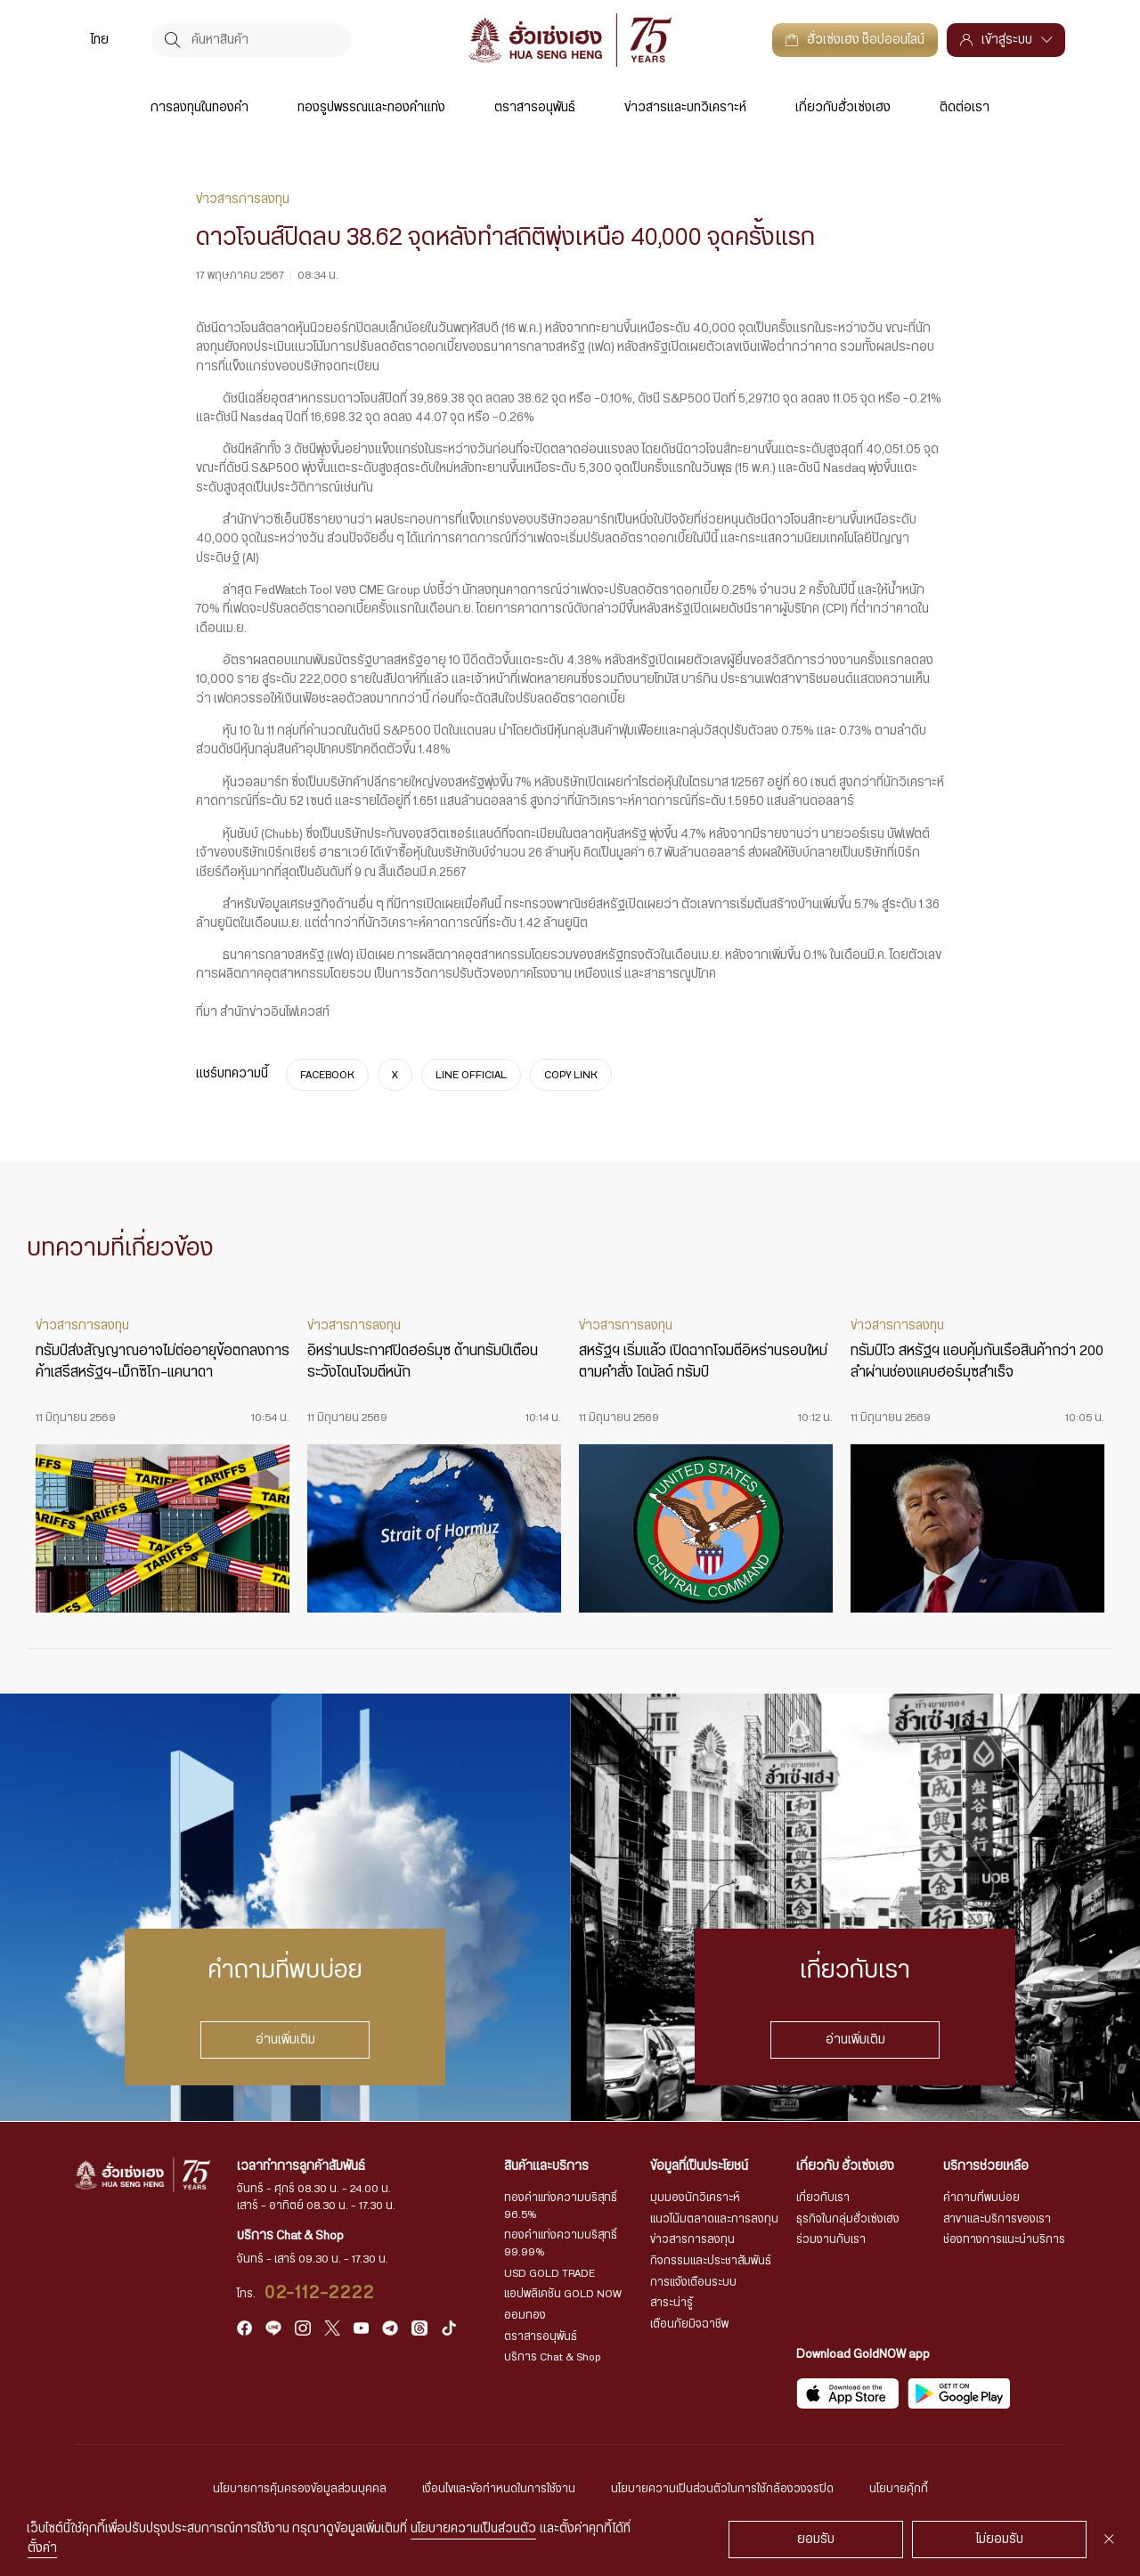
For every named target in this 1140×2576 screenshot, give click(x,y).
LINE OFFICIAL (471, 1074)
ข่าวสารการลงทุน (692, 2239)
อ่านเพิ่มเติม (285, 2040)
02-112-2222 (320, 2293)
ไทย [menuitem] (100, 40)
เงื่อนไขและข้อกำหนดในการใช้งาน (498, 2488)
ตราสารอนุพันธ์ (534, 108)
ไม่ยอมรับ (999, 2539)
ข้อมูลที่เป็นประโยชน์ (699, 2166)
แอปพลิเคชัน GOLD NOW (563, 2293)
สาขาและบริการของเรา (997, 2219)
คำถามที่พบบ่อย (981, 2197)
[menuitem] (100, 40)
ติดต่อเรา (964, 108)
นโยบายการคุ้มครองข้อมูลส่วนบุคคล (300, 2488)
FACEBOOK (327, 1074)
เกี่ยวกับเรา (823, 2197)
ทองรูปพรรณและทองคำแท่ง (371, 108)
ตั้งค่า (42, 2548)
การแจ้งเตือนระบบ (693, 2282)
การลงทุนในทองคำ (199, 108)
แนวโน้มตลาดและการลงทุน (714, 2219)
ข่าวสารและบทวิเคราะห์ (685, 108)
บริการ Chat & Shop (552, 2357)
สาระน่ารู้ (671, 2302)
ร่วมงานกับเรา (831, 2239)
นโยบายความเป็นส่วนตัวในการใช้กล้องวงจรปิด (722, 2488)
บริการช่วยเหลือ (986, 2166)
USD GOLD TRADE (549, 2273)
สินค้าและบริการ (546, 2166)
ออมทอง (525, 2315)
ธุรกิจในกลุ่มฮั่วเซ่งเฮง (848, 2219)
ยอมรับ (816, 2539)
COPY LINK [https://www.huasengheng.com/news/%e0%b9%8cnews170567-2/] (571, 1074)
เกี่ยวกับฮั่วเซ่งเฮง (843, 108)
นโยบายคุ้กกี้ (898, 2488)
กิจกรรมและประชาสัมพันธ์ (710, 2260)
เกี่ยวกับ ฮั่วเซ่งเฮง (845, 2166)
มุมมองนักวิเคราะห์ (695, 2197)
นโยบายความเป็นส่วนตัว (473, 2529)
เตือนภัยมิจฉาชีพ (689, 2324)
